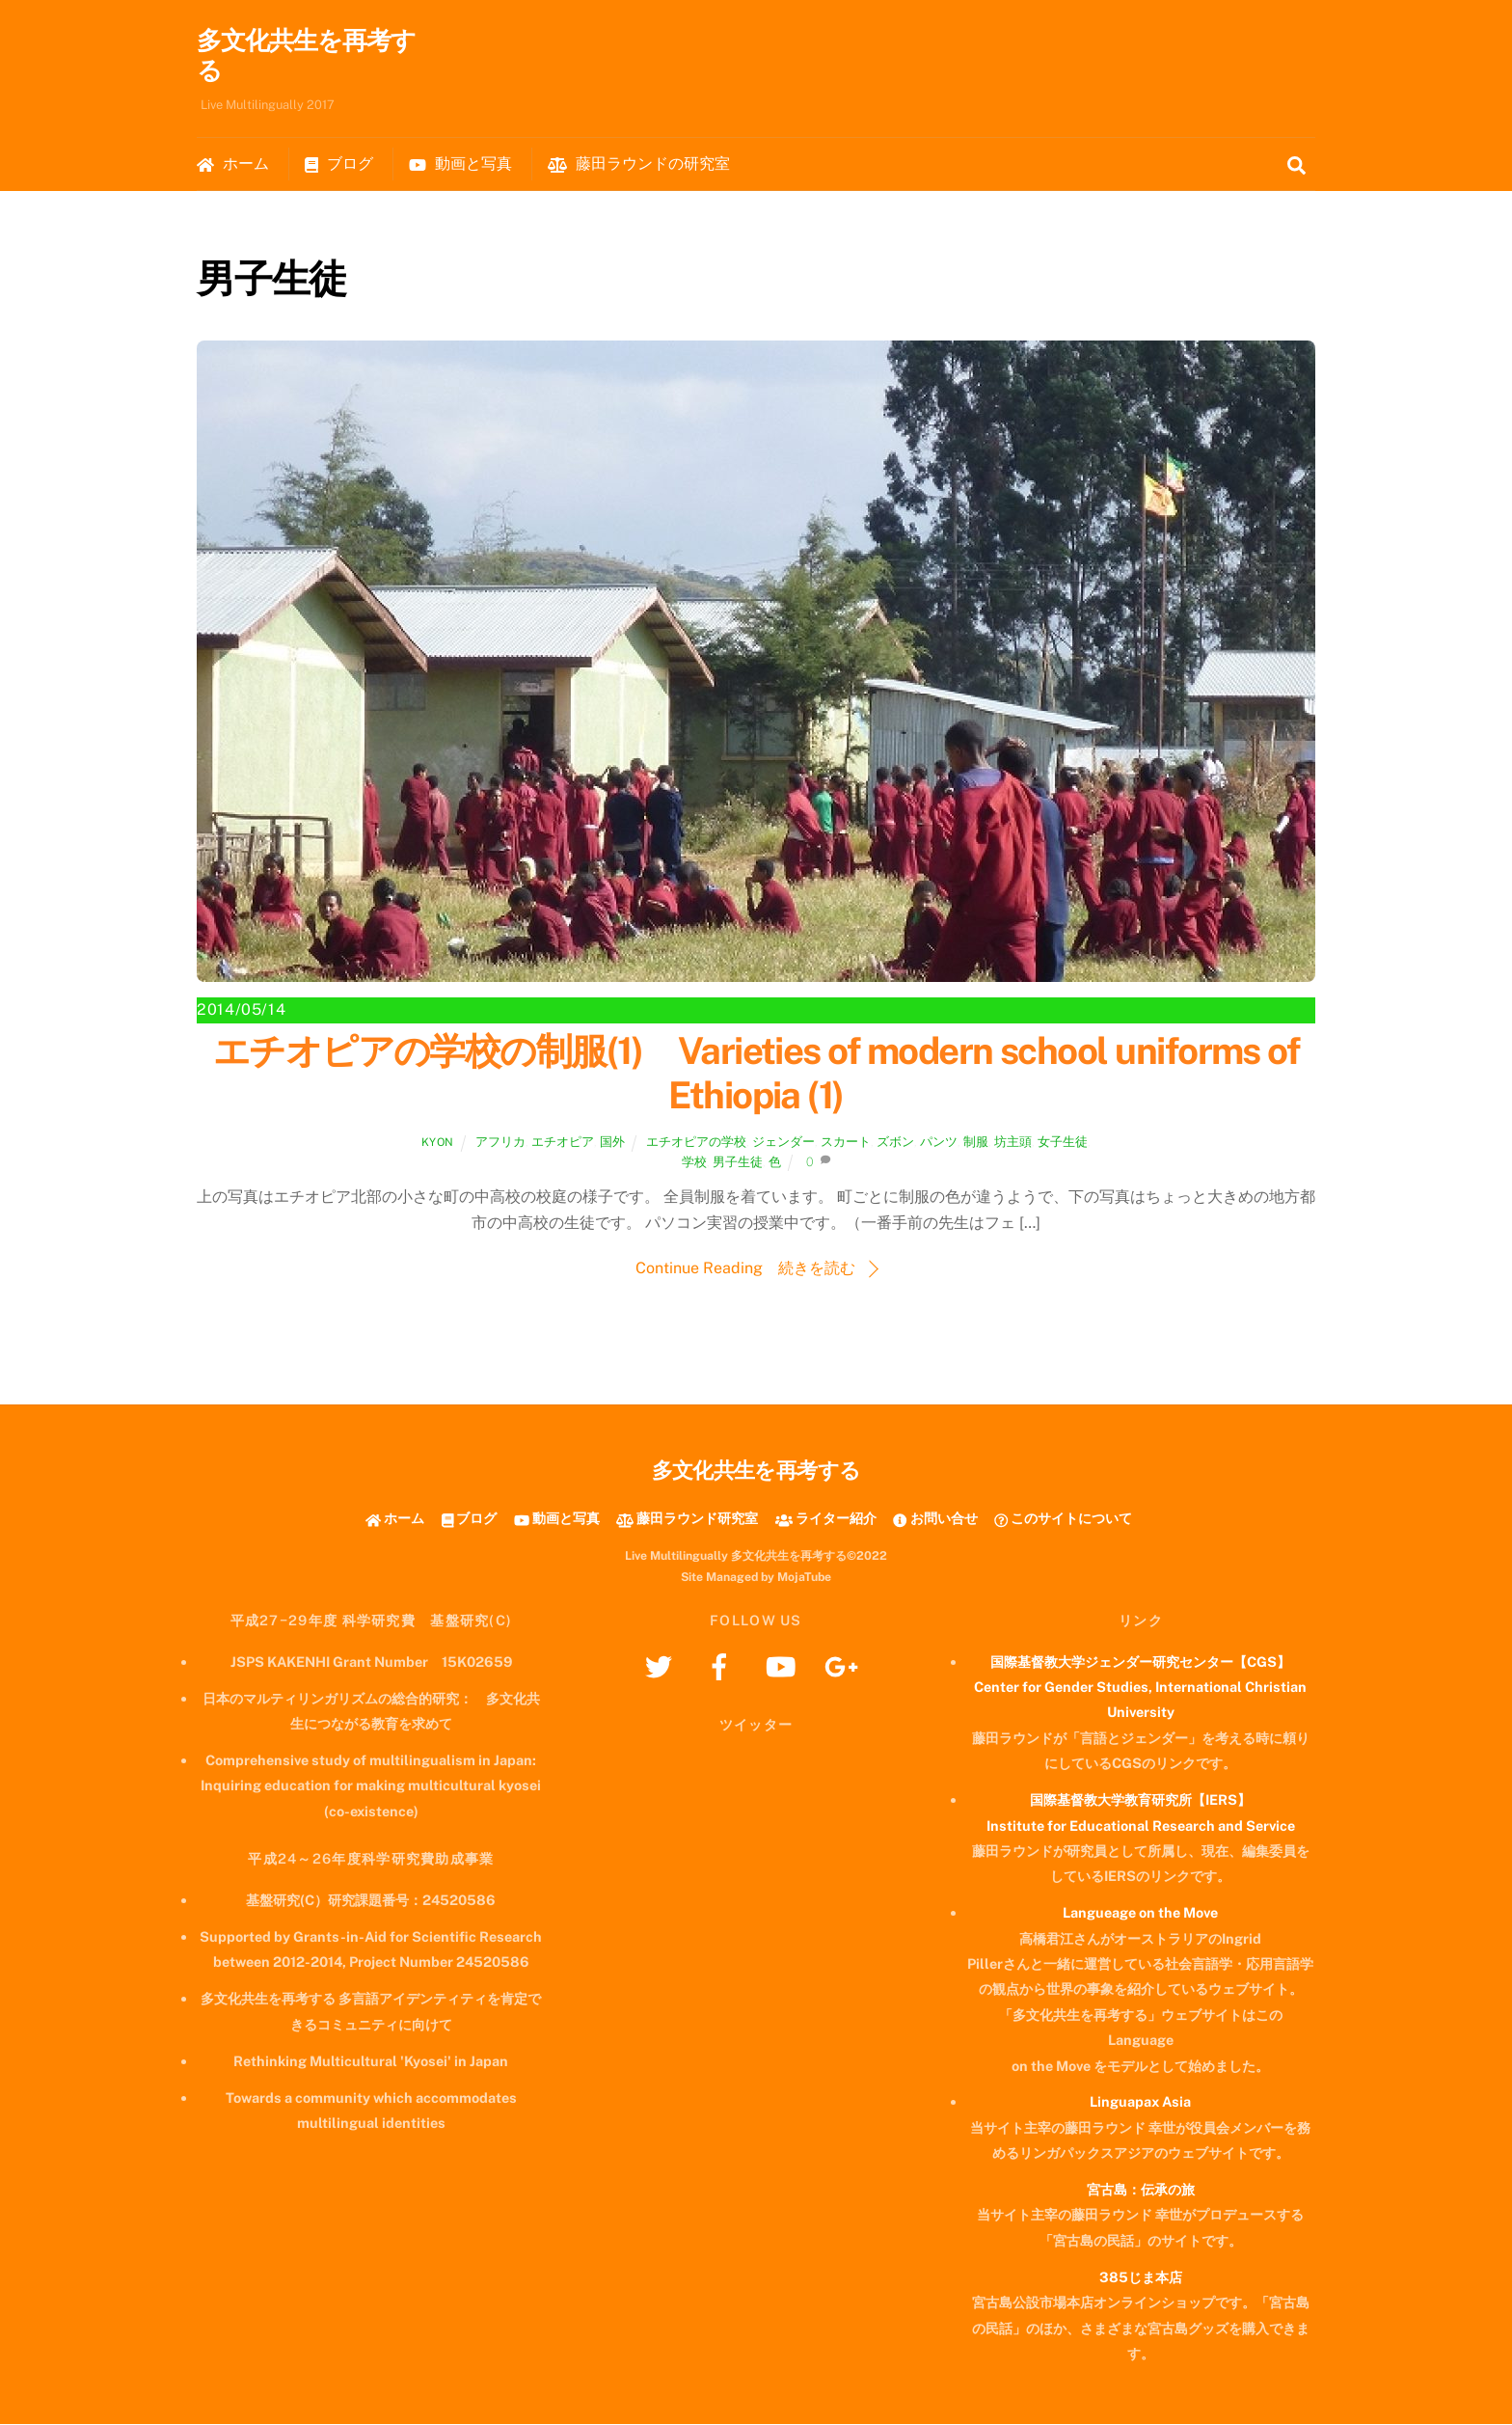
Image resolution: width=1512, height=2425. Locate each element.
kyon (437, 1143)
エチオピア (562, 1142)
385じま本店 (1140, 2278)
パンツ (939, 1142)
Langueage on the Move (1140, 1913)
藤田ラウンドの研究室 (639, 164)
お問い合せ (935, 1519)
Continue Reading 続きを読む (745, 1269)
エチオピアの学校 (696, 1142)
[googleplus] (844, 1666)
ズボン (895, 1142)
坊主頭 (1013, 1142)
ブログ (339, 164)
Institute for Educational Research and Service (1140, 1825)
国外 (612, 1142)
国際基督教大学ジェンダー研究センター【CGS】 (1140, 1662)
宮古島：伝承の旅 (1141, 2190)
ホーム (233, 164)
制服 (975, 1142)
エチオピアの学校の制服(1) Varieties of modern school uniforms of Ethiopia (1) (756, 1074)
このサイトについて (1063, 1519)
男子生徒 (738, 1163)
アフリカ (500, 1142)
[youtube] (783, 1666)
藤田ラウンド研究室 (687, 1519)
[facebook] (722, 1666)
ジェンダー (783, 1142)
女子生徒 (1063, 1142)
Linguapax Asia (1140, 2102)
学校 (694, 1163)
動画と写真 (460, 164)
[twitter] (661, 1666)
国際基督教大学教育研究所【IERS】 (1140, 1800)
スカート (846, 1142)
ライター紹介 (826, 1519)
